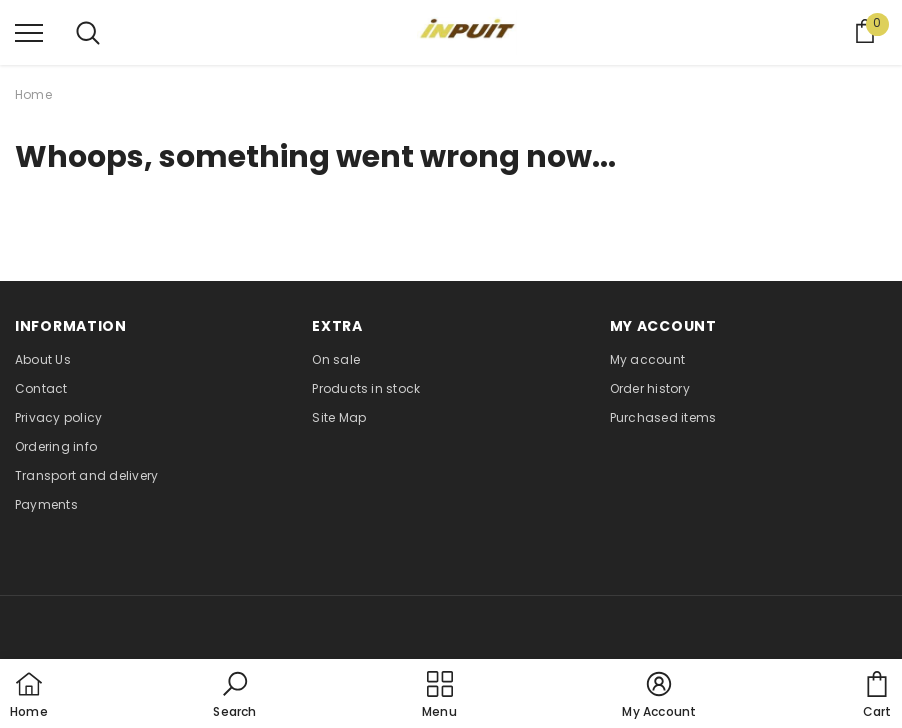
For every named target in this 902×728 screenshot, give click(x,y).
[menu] (29, 32)
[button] (234, 696)
